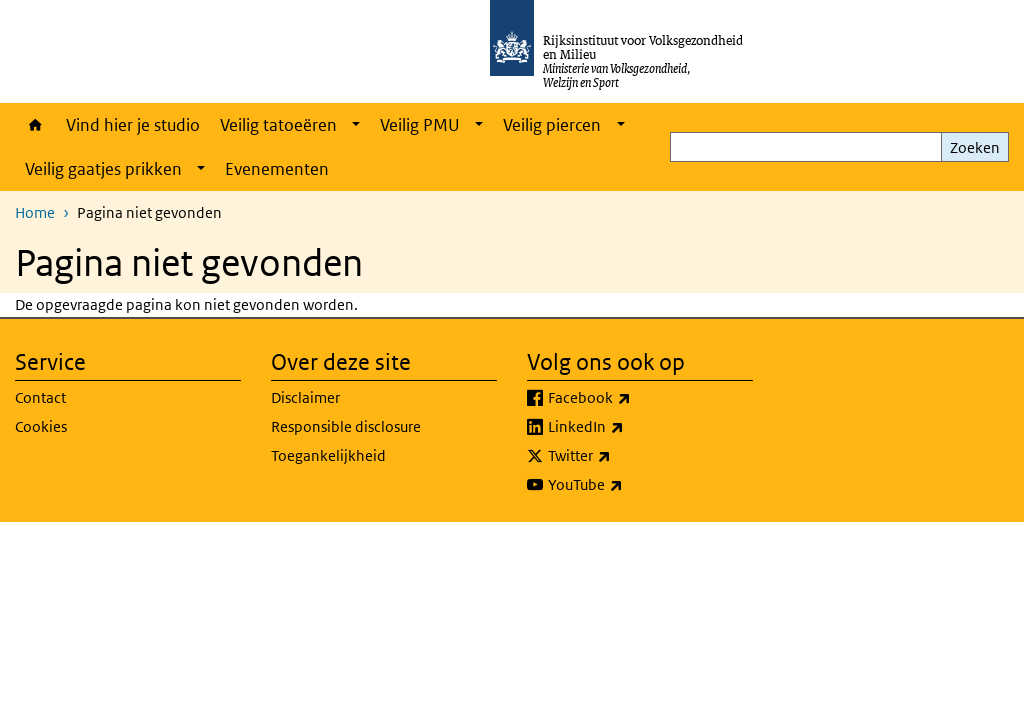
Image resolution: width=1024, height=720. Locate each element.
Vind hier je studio (133, 125)
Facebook (633, 398)
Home (35, 125)
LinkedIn (630, 427)
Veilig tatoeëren (278, 125)
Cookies (41, 426)
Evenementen (277, 169)
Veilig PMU (420, 125)
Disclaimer (305, 397)
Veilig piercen (552, 125)
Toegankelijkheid (328, 455)
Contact (40, 397)
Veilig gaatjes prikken (103, 169)
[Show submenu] (356, 125)
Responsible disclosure (346, 426)
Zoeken (975, 147)
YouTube (629, 485)
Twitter (623, 456)
